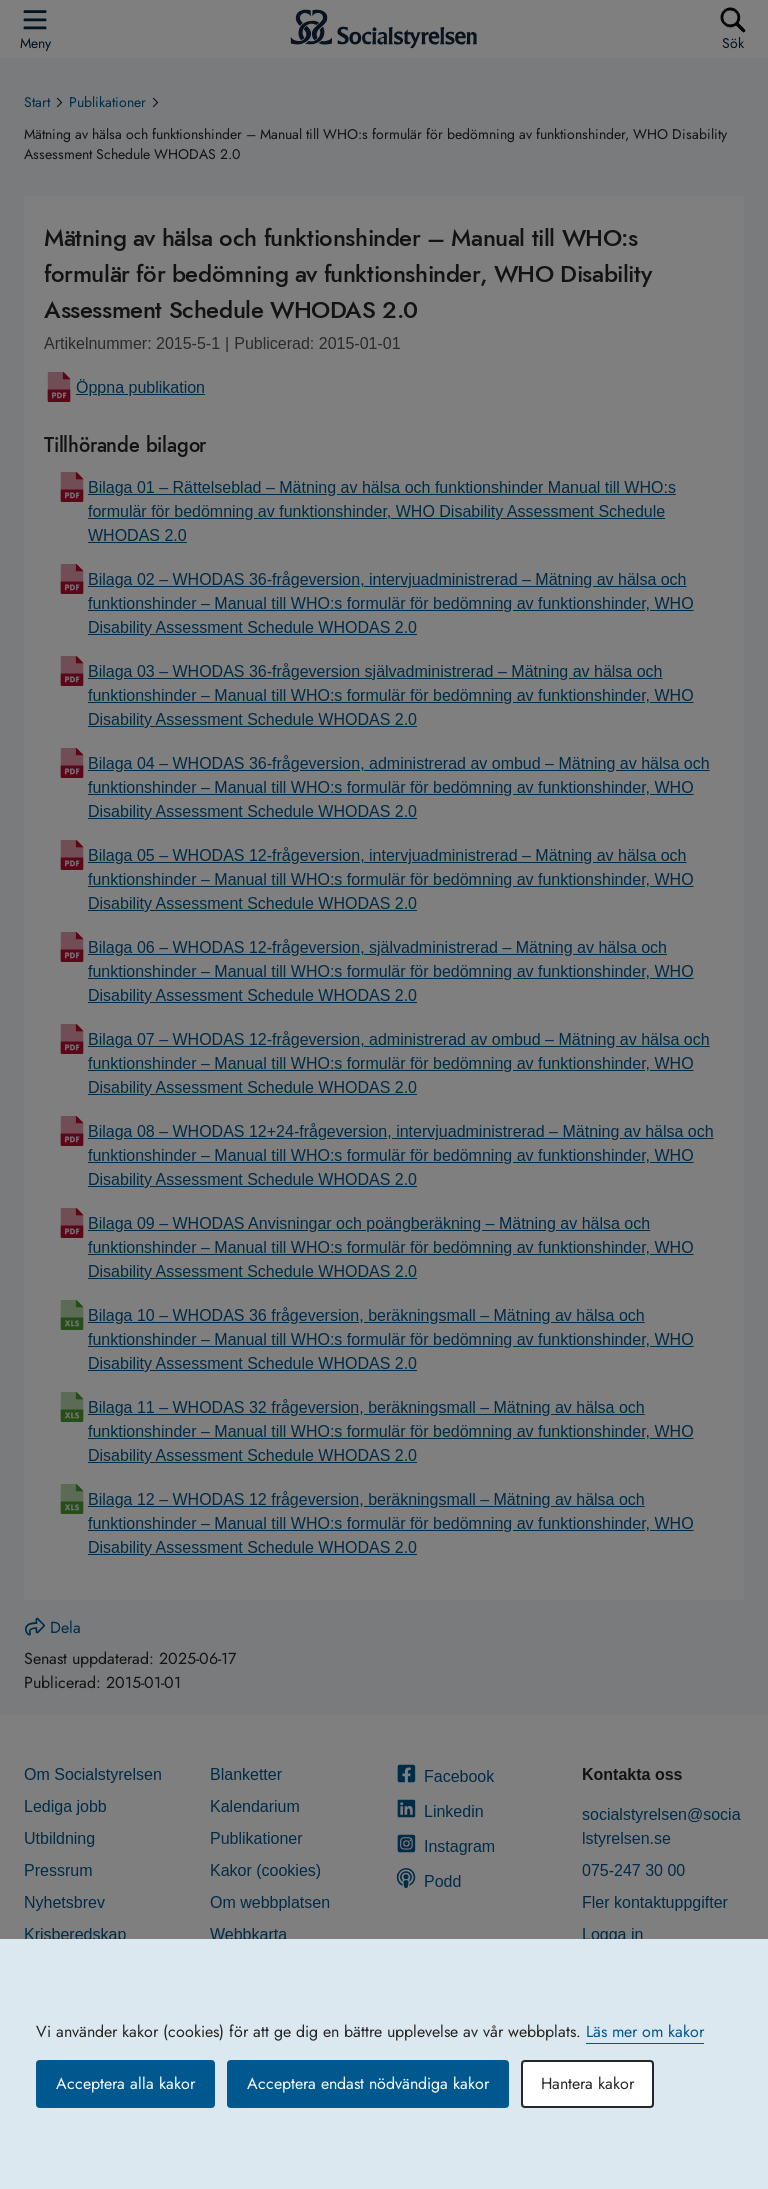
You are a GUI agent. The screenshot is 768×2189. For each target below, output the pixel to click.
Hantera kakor (587, 2083)
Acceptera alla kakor (125, 2083)
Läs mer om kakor (645, 2031)
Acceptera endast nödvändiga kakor (368, 2083)
